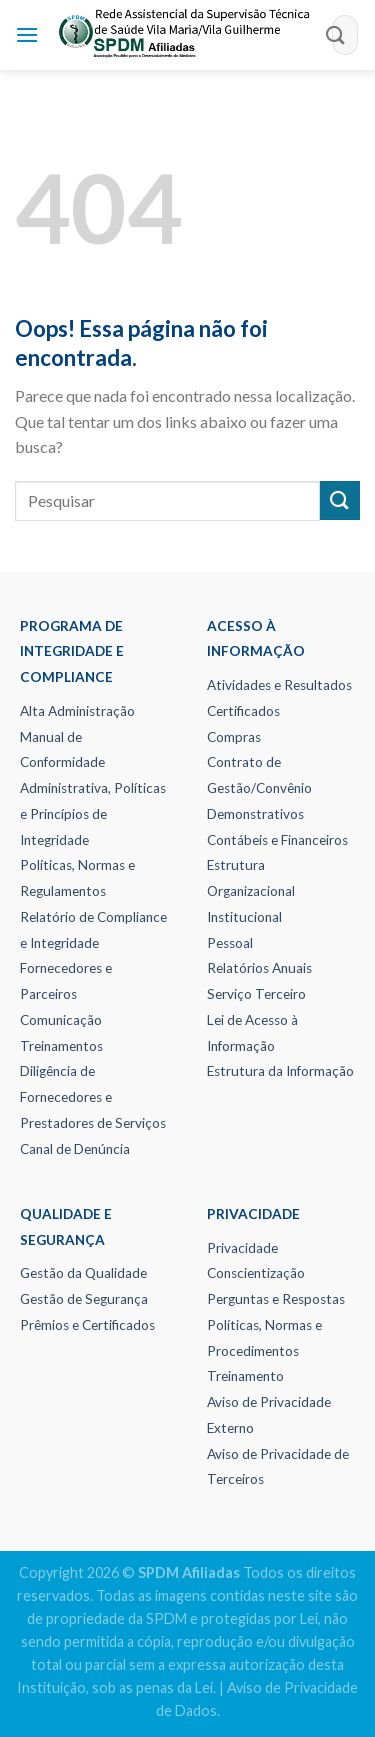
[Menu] (27, 34)
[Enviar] (336, 34)
